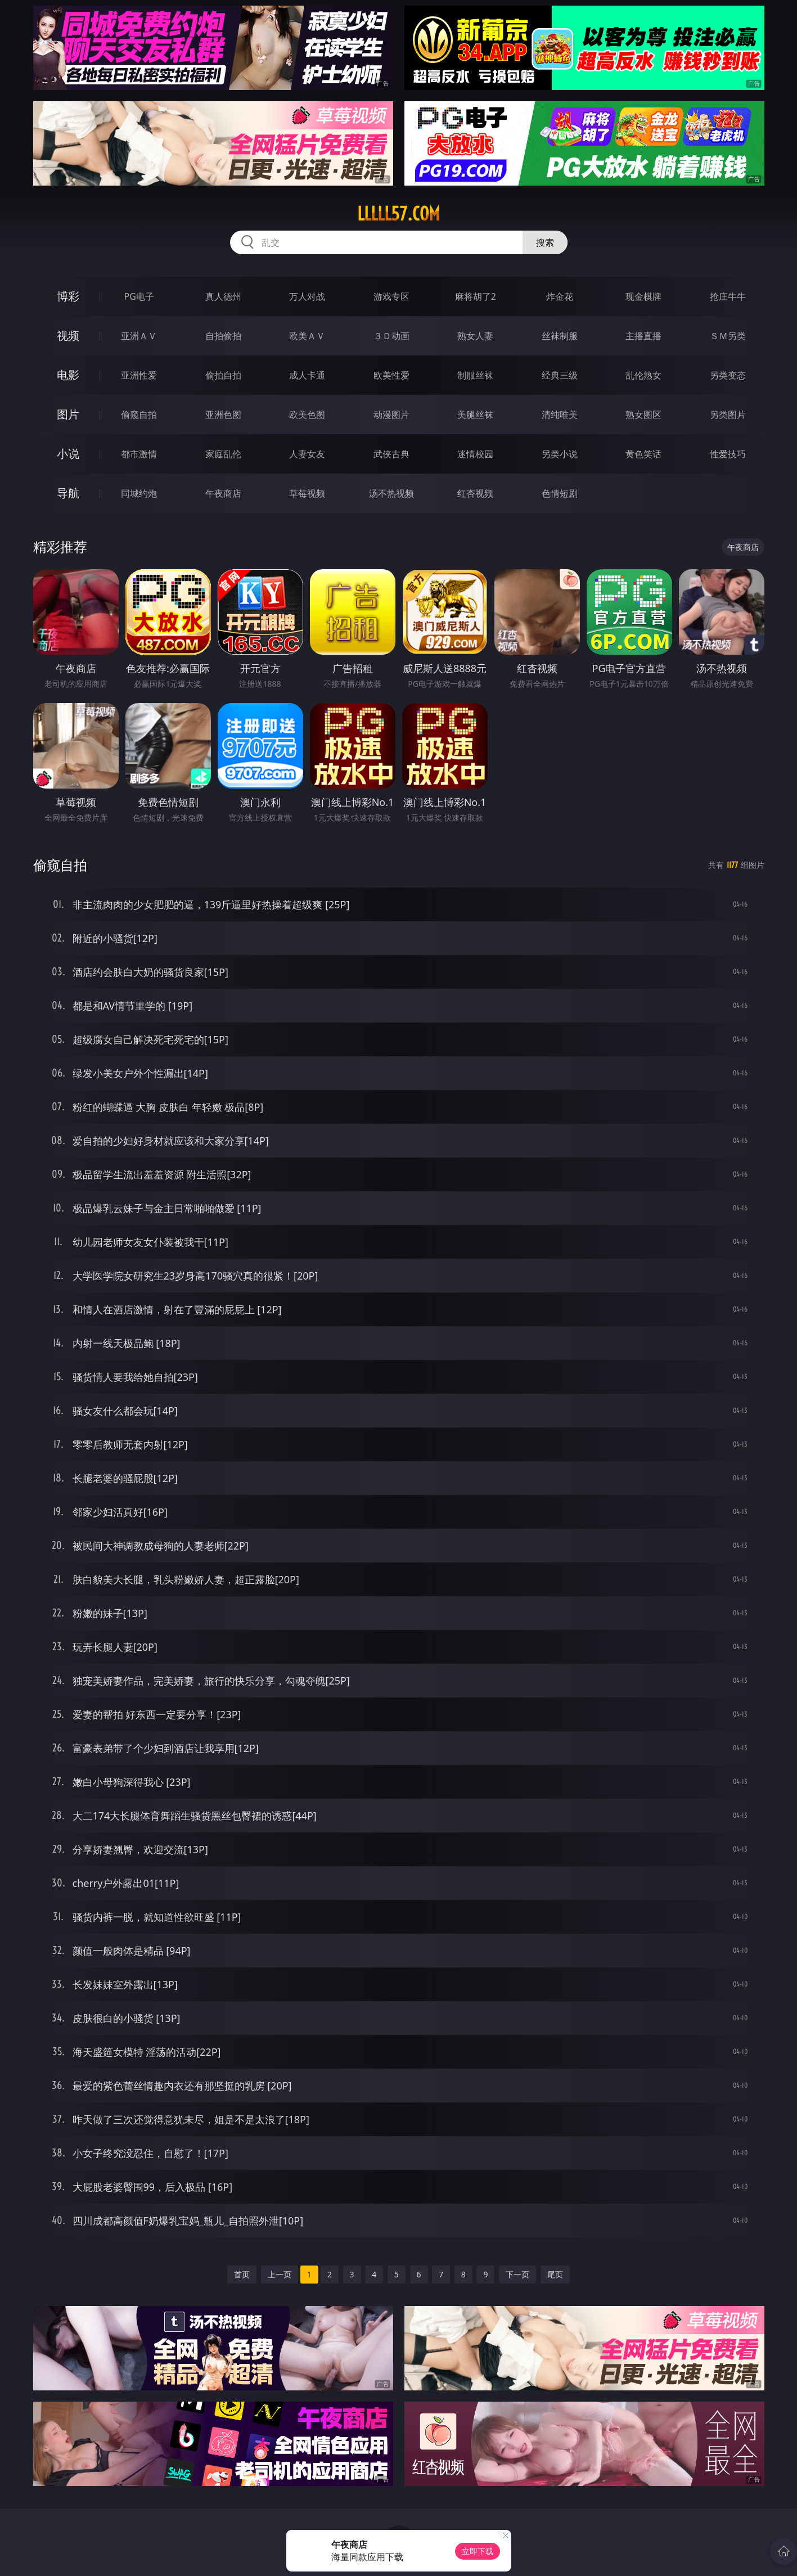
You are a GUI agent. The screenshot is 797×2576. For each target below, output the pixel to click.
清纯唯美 (560, 414)
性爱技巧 (728, 454)
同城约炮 (139, 493)
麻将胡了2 (475, 296)
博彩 (68, 296)
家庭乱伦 (223, 454)
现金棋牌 (643, 296)
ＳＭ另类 (728, 336)
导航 (68, 493)
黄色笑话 (643, 454)
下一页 (517, 2274)
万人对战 (307, 296)
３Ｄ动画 (391, 336)
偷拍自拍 (223, 375)
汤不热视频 (391, 493)
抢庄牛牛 (728, 296)
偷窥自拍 (139, 414)
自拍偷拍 (223, 336)
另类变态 (728, 375)
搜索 (545, 242)
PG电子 (139, 296)
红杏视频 (475, 493)
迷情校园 (475, 454)
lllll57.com (398, 213)
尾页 (555, 2274)
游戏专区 (391, 296)
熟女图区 (643, 414)
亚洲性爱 (139, 375)
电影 (68, 374)
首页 (242, 2274)
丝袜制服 (560, 336)
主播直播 (643, 336)
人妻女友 (307, 454)
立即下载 (477, 2551)
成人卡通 (307, 375)
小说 (68, 453)
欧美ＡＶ (307, 336)
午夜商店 (223, 493)
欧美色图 (307, 414)
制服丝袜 (475, 375)
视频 (68, 335)
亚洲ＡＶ (139, 336)
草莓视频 (307, 493)
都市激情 (139, 454)
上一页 (279, 2274)
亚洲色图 (223, 414)
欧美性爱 (391, 375)
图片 (68, 414)
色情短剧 (560, 493)
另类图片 (728, 414)
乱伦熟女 (643, 375)
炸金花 (559, 296)
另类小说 (560, 454)
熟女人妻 (475, 336)
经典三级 (560, 375)
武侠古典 (391, 454)
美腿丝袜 (475, 414)
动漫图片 (391, 414)
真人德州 (223, 296)
